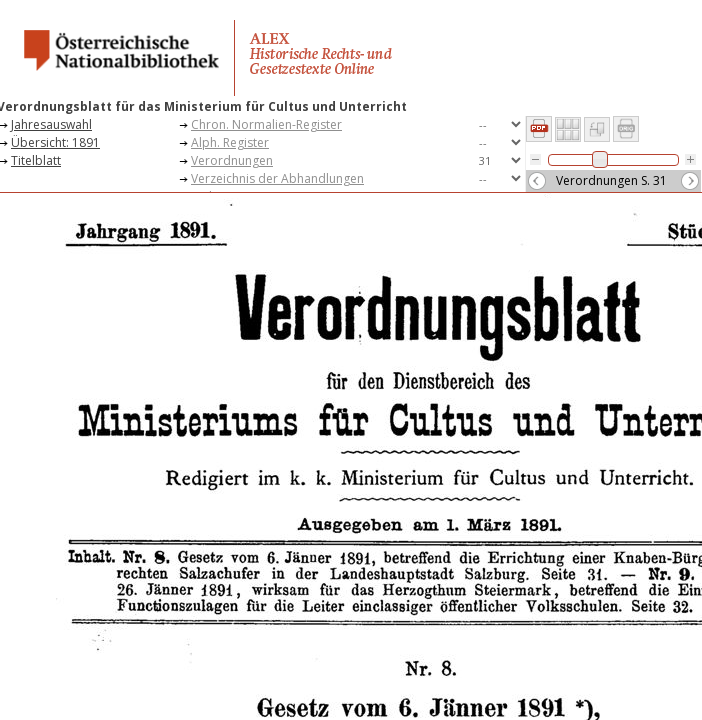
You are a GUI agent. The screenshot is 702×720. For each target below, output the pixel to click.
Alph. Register (230, 142)
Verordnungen (232, 160)
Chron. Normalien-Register (266, 124)
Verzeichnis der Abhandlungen (277, 178)
